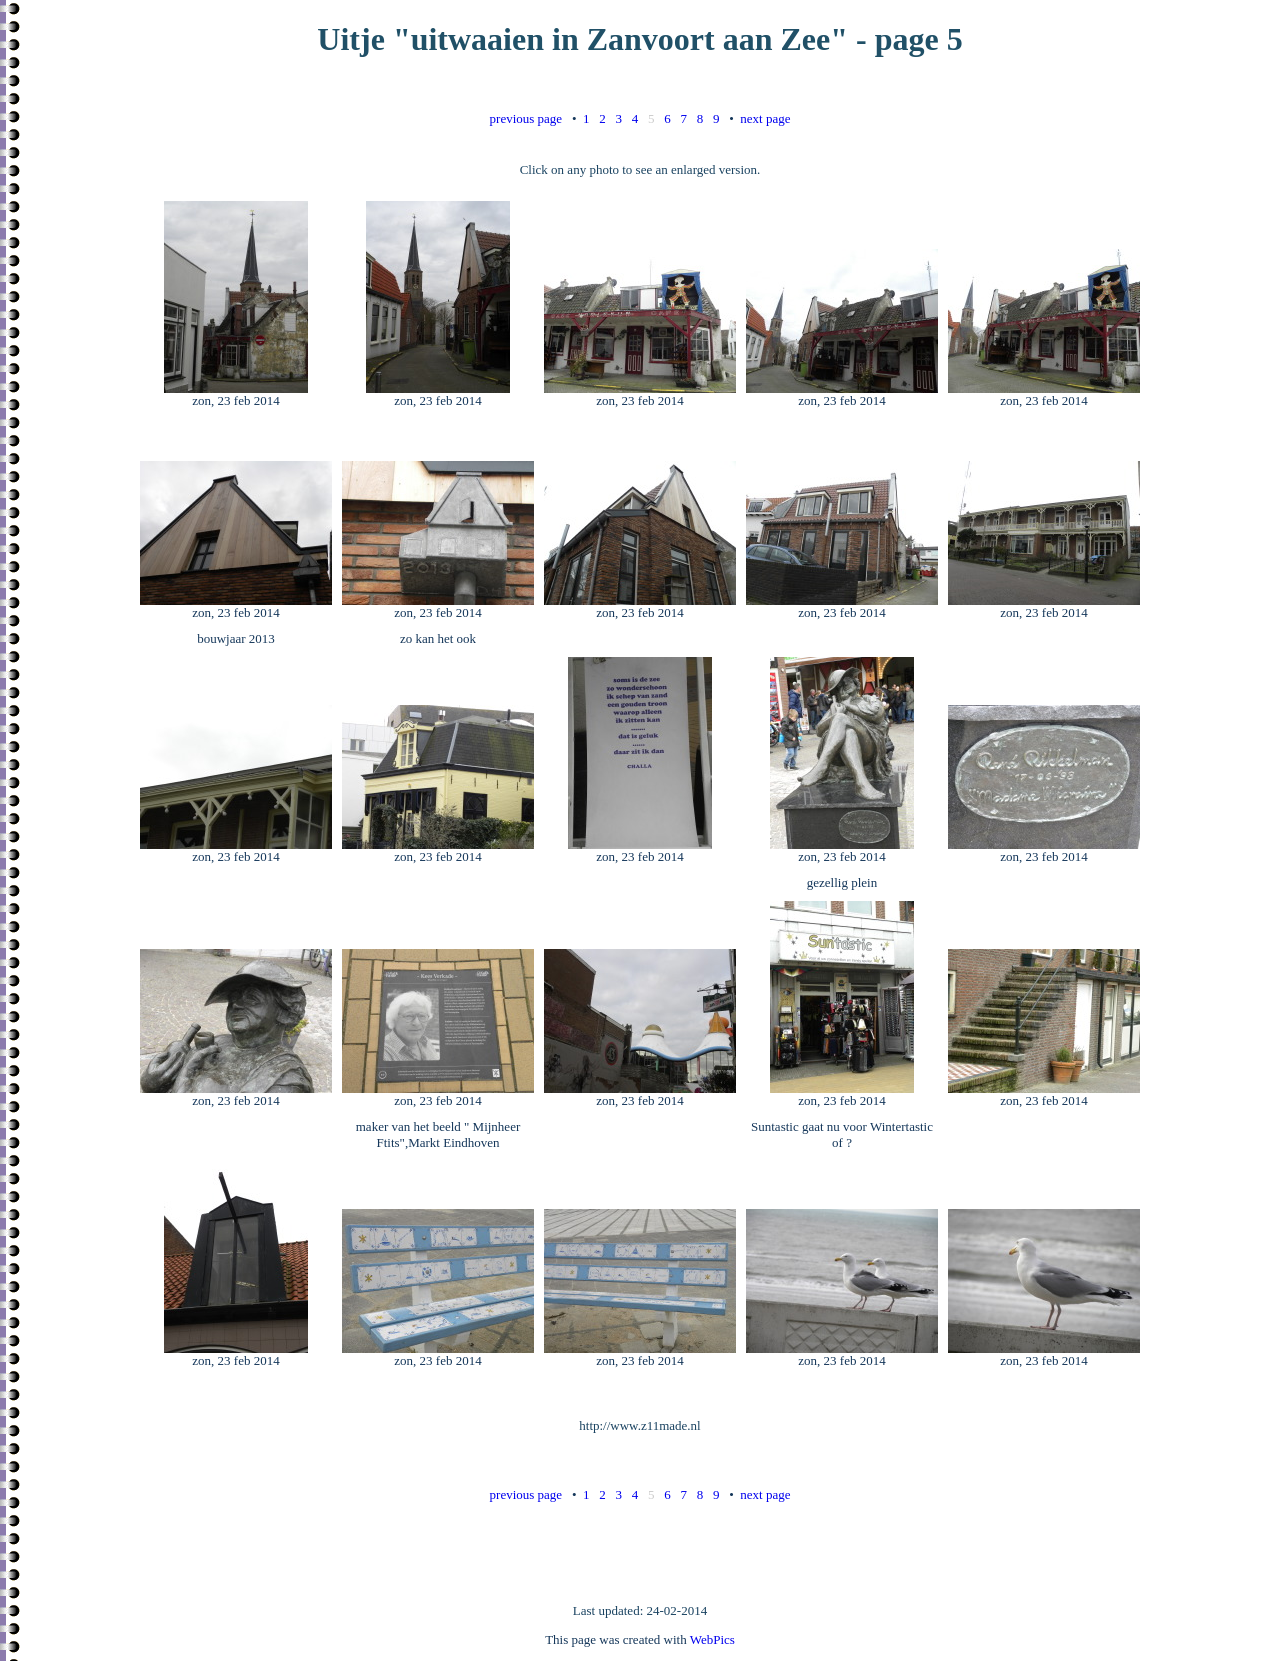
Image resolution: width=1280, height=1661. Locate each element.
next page (765, 118)
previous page (526, 118)
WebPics (712, 1639)
